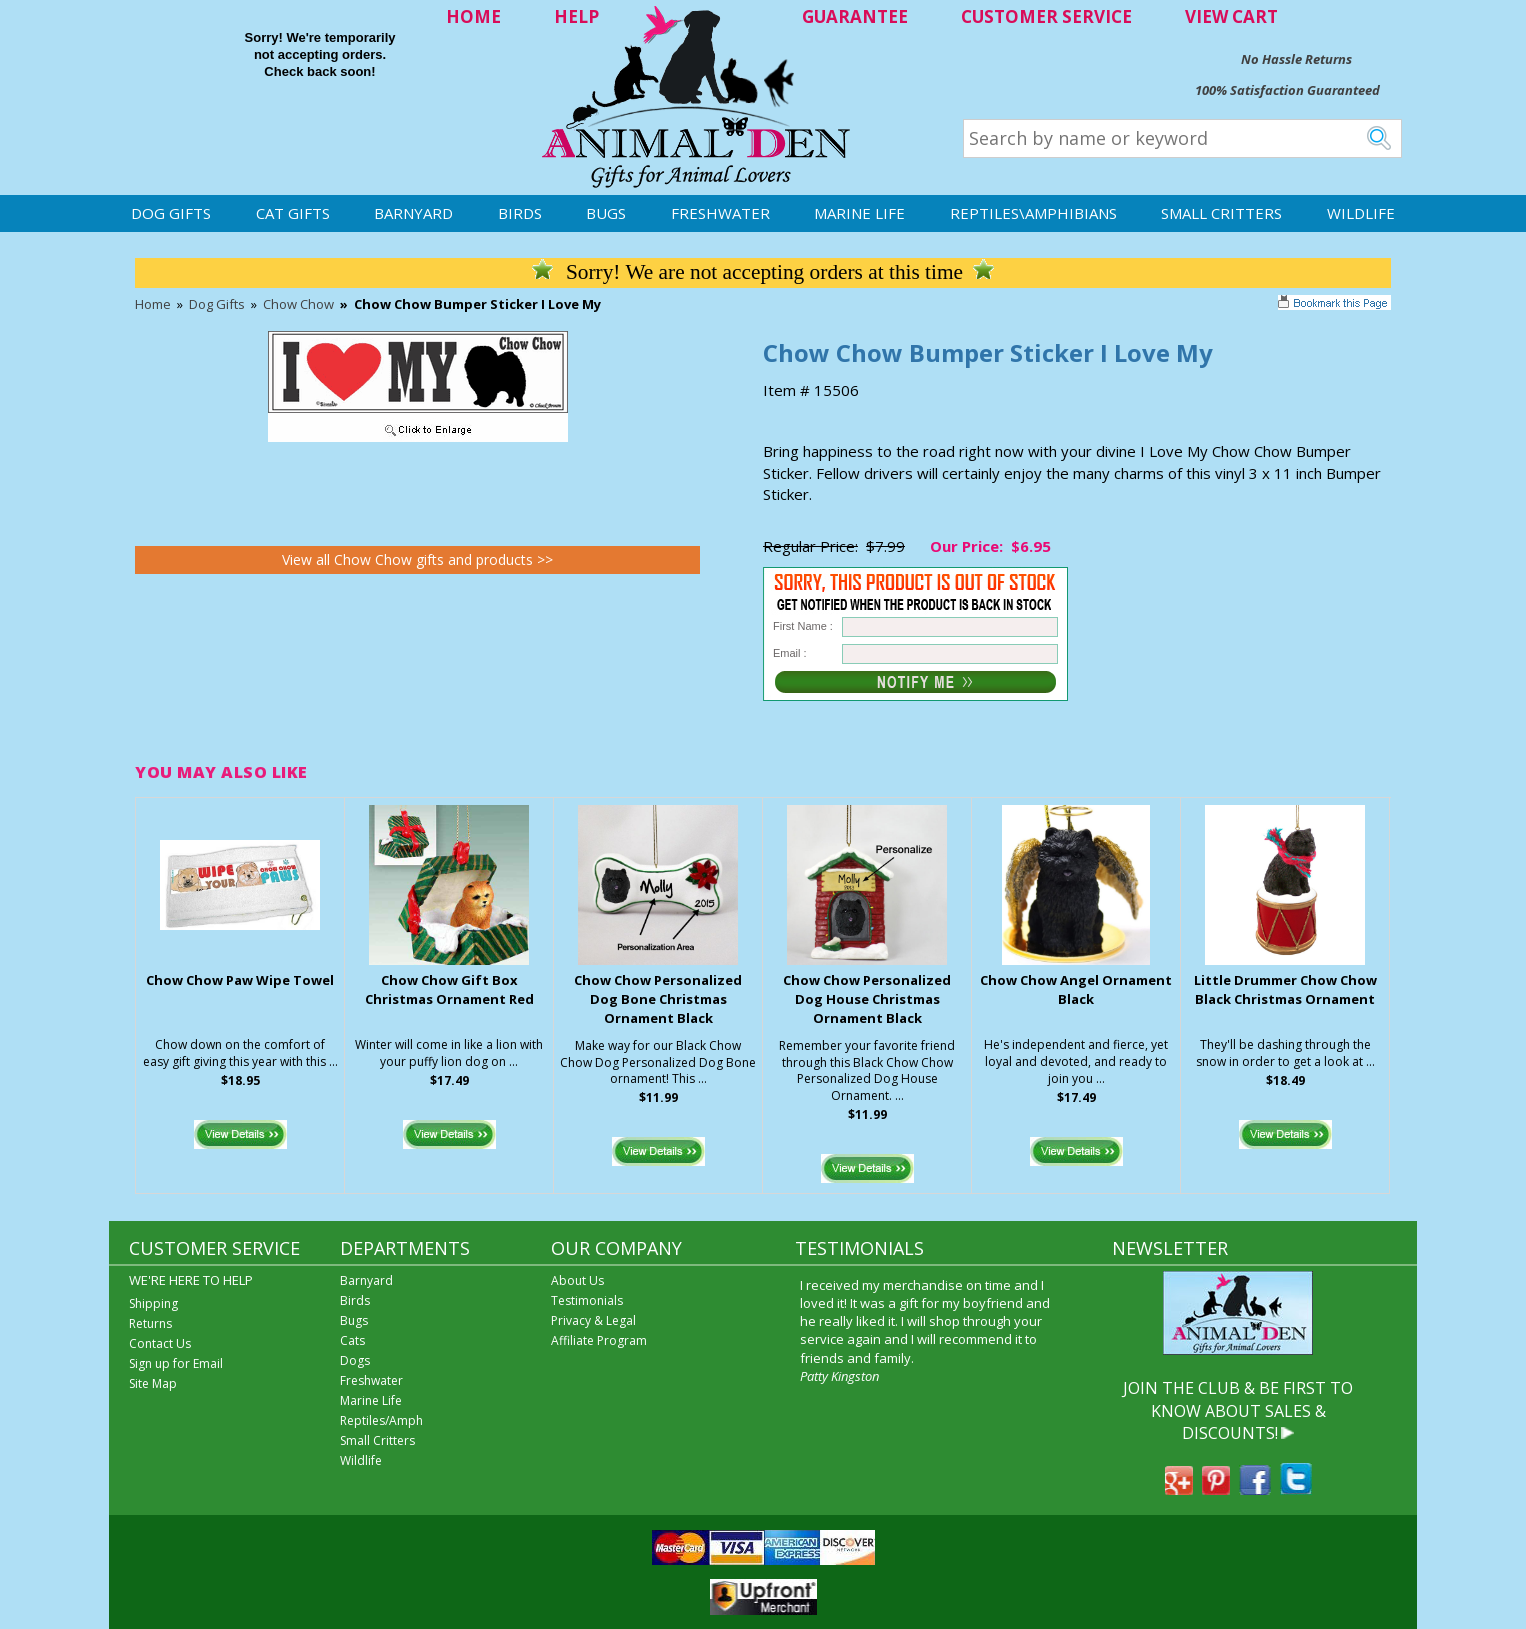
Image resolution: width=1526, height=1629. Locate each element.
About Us (577, 1280)
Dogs (355, 1360)
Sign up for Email (176, 1363)
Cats (352, 1340)
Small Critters (1221, 213)
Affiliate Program (599, 1340)
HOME (473, 16)
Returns (150, 1323)
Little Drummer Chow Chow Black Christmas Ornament (1285, 989)
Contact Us (160, 1343)
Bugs (606, 213)
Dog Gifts (171, 213)
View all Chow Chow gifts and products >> (417, 559)
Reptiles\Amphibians (1033, 213)
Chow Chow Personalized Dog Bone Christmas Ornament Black (658, 999)
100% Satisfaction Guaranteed (1287, 90)
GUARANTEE (855, 16)
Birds (520, 213)
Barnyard (413, 213)
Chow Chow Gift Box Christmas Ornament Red (449, 989)
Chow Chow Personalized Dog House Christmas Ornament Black (867, 999)
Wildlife (1361, 213)
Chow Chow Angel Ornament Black (1076, 989)
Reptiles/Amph (381, 1420)
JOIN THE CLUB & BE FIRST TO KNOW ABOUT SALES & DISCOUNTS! (1238, 1410)
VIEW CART (1231, 16)
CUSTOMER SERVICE (1046, 16)
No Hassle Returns (1296, 59)
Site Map (153, 1383)
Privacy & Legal (593, 1320)
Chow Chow (298, 304)
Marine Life (859, 213)
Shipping (153, 1303)
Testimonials (587, 1300)
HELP (576, 16)
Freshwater (720, 213)
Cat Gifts (293, 213)
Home (153, 304)
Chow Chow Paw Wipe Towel (240, 980)
